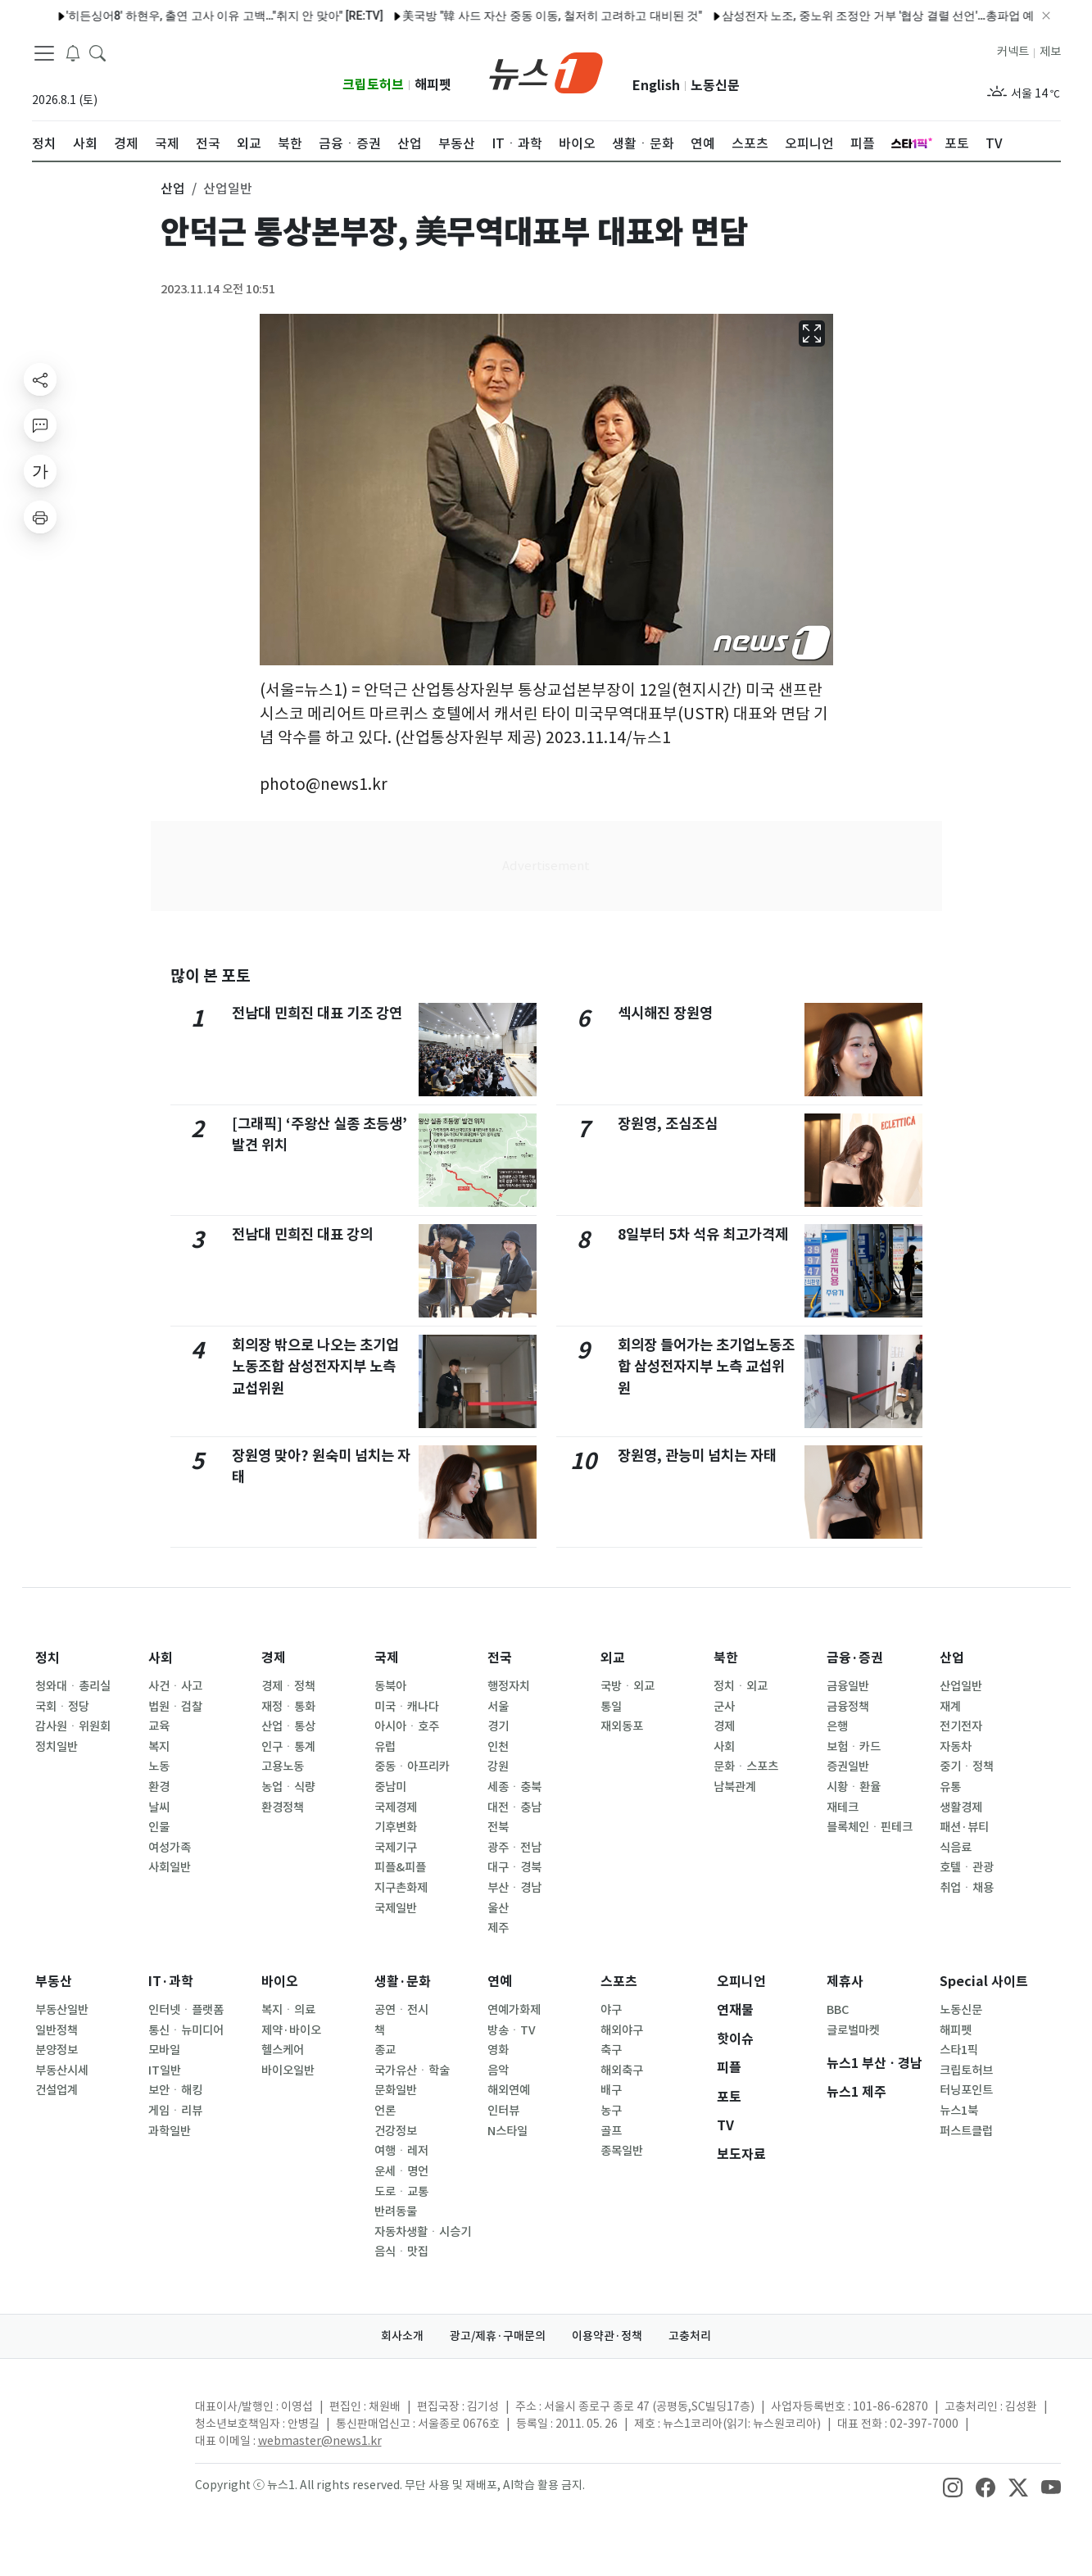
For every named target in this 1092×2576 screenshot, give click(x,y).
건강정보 (395, 2131)
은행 (837, 1726)
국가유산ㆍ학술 (412, 2070)
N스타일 (507, 2131)
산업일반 (961, 1686)
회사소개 (402, 2336)
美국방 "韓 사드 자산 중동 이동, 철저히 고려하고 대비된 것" (509, 15)
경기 (498, 1726)
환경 (159, 1787)
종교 (385, 2050)
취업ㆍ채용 (967, 1887)
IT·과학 (170, 1981)
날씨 (159, 1807)
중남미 (390, 1787)
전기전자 (961, 1726)
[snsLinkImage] (953, 2486)
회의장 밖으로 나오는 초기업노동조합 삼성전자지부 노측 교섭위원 (315, 1367)
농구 (611, 2110)
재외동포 (621, 1726)
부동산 (53, 1981)
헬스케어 (282, 2050)
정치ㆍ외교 (741, 1686)
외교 (612, 1658)
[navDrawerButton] (44, 53)
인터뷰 (503, 2110)
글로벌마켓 (853, 2030)
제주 (498, 1928)
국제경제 (395, 1807)
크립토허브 (373, 84)
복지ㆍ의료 (288, 2009)
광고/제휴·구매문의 (498, 2336)
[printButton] (40, 517)
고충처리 (689, 2336)
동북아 (390, 1686)
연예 (499, 1981)
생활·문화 (402, 1981)
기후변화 (395, 1827)
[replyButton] (40, 425)
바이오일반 (288, 2070)
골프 (611, 2131)
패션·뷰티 (964, 1827)
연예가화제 (514, 2009)
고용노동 (282, 1766)
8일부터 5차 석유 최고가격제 (703, 1234)
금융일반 (848, 1686)
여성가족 (169, 1847)
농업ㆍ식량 (288, 1787)
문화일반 (395, 2090)
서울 (498, 1706)
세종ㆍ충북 (514, 1787)
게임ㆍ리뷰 (175, 2110)
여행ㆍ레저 (401, 2150)
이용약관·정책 (607, 2336)
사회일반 (169, 1867)
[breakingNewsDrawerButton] (73, 52)
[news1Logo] (100, 2420)
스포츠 (618, 1981)
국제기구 (395, 1847)
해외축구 (621, 2070)
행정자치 (508, 1686)
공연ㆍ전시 (401, 2009)
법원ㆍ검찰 (175, 1706)
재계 (950, 1706)
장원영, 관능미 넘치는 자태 (697, 1455)
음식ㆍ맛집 (401, 2251)
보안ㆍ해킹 (175, 2090)
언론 (385, 2110)
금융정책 (848, 1706)
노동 (159, 1766)
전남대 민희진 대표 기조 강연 (317, 1013)
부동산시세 (61, 2070)
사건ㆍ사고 (175, 1686)
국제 (386, 1658)
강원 (498, 1766)
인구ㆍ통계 (288, 1746)
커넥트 (1013, 51)
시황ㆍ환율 (854, 1787)
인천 (498, 1746)
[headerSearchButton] (97, 52)
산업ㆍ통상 (288, 1726)
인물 (159, 1827)
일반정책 (56, 2030)
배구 (611, 2090)
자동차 (956, 1746)
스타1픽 (959, 2050)
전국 (499, 1658)
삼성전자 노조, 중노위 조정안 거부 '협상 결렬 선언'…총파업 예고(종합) (855, 15)
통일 (611, 1706)
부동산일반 (61, 2009)
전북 (498, 1827)
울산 (498, 1908)
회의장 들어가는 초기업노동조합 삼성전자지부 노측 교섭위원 (706, 1367)
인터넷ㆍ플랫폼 (186, 2009)
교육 (159, 1726)
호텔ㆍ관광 (967, 1867)
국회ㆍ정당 (62, 1706)
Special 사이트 (984, 1981)
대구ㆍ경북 (514, 1867)
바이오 (279, 1981)
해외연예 (508, 2090)
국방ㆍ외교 (627, 1686)
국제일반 (395, 1908)
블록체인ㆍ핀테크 (870, 1827)
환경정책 (282, 1807)
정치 (47, 1658)
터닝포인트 (966, 2090)
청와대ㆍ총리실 (73, 1686)
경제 (273, 1658)
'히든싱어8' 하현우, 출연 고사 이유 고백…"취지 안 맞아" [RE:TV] (181, 15)
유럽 (385, 1746)
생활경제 (961, 1807)
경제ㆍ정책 (288, 1686)
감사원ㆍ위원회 (73, 1726)
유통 (950, 1787)
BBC (838, 2009)
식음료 (956, 1847)
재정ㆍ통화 (288, 1706)
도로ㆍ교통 (401, 2191)
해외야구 (621, 2030)
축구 (611, 2050)
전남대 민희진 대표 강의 (302, 1234)
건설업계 (56, 2090)
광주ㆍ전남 (514, 1847)
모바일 (164, 2050)
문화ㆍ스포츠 (746, 1766)
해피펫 (433, 84)
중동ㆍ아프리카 (412, 1766)
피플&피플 (400, 1867)
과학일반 (169, 2131)
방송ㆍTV (511, 2030)
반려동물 (395, 2211)
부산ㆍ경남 (514, 1887)
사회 (160, 1658)
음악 (498, 2070)
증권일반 (848, 1766)
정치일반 (56, 1746)
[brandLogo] (546, 71)
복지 (159, 1746)
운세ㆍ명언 (401, 2171)
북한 (726, 1658)
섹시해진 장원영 (665, 1013)
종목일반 (621, 2150)
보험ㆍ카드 (854, 1746)
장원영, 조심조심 (668, 1123)
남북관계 (735, 1787)
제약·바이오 (291, 2030)
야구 (611, 2009)
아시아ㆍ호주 (406, 1726)
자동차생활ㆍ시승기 (422, 2232)
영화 (498, 2050)
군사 (724, 1706)
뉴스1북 (959, 2110)
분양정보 (56, 2050)
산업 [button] (173, 188)
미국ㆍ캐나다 (406, 1706)
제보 (1050, 51)
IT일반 (164, 2070)
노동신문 (715, 85)
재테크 (843, 1807)
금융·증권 (855, 1658)
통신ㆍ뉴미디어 (186, 2030)
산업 (952, 1658)
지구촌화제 (401, 1887)
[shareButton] (40, 379)
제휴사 (845, 1981)
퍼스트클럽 (966, 2131)
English (656, 85)
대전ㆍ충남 (514, 1807)
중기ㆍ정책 (967, 1766)
